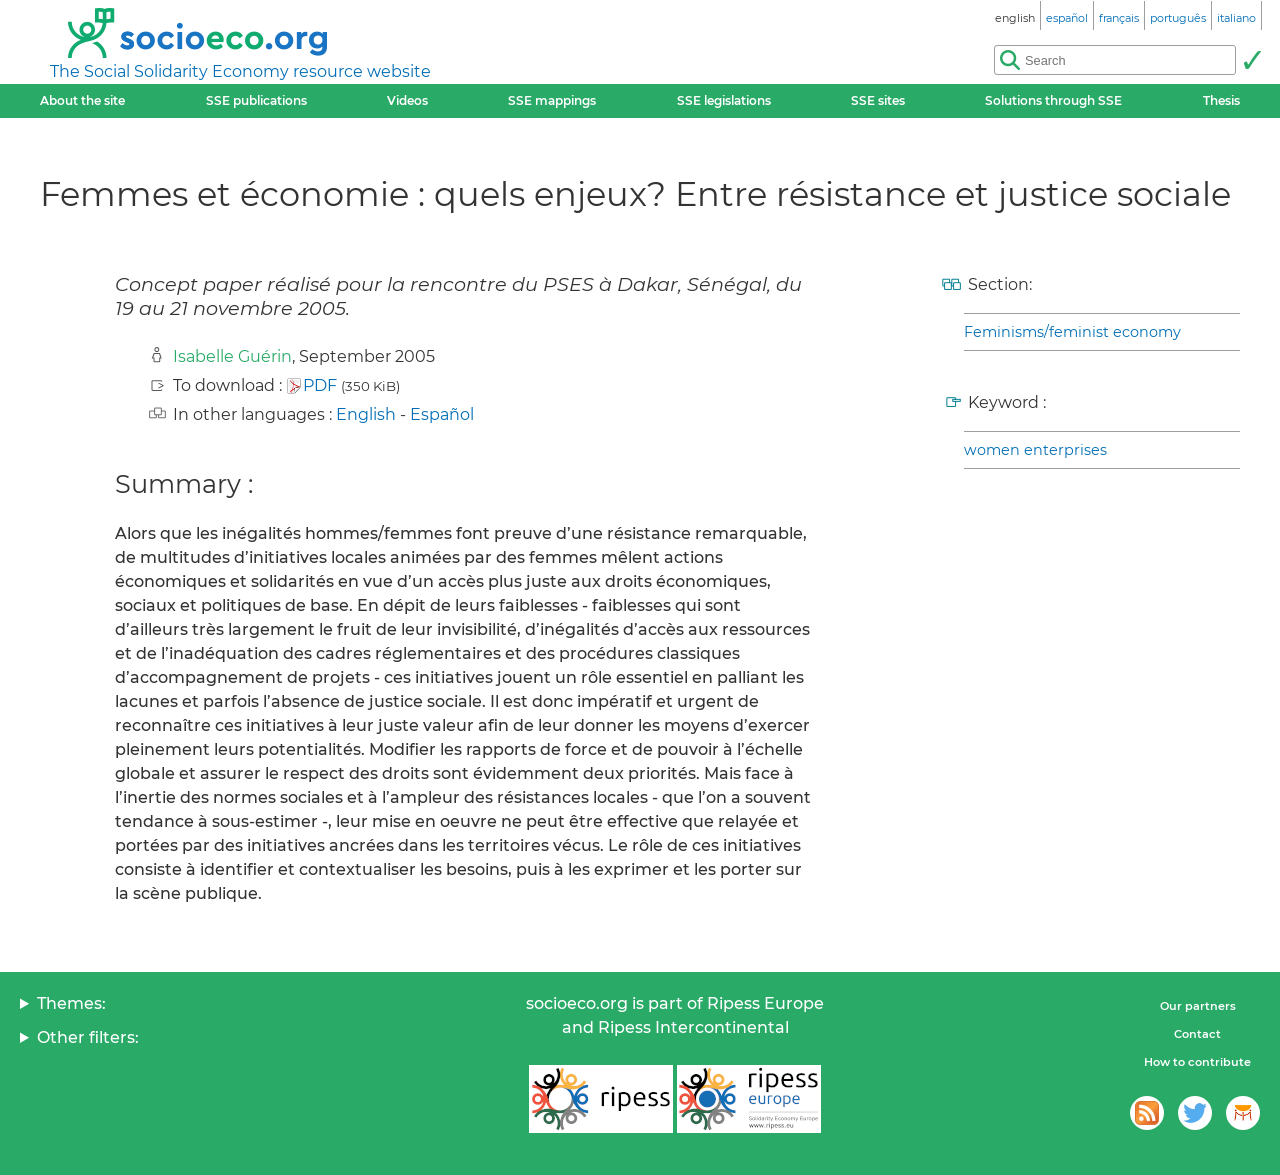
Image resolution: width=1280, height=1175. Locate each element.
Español (442, 414)
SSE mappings (552, 100)
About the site (82, 100)
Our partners (1198, 1006)
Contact (1197, 1034)
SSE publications (256, 100)
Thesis (1221, 100)
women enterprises (1035, 450)
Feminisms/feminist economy (1072, 332)
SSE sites (878, 100)
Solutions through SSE (1053, 100)
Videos (407, 100)
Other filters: (88, 1037)
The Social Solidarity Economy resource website (240, 71)
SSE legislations (724, 100)
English (366, 414)
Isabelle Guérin (232, 356)
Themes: (71, 1003)
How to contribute (1197, 1062)
